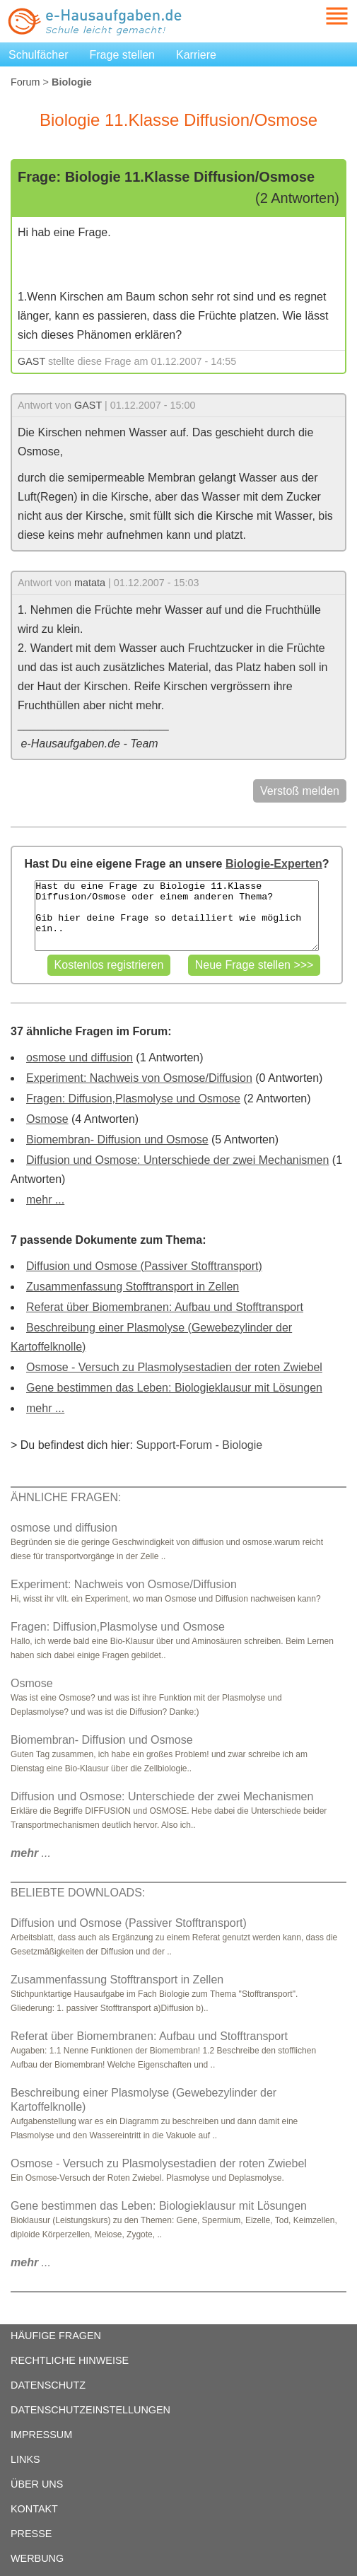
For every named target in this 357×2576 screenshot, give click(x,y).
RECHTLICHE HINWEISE (70, 2360)
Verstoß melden (299, 791)
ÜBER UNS (37, 2484)
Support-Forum (174, 1445)
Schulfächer (38, 55)
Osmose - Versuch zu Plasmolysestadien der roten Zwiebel (174, 1367)
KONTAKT (34, 2508)
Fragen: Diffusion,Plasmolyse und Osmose (133, 1098)
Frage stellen (123, 55)
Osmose (47, 1119)
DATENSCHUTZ (48, 2385)
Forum (25, 82)
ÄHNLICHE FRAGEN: (66, 1497)
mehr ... (45, 1200)
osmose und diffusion (79, 1057)
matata (89, 582)
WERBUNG (37, 2558)
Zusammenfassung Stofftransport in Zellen (132, 1287)
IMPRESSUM (41, 2434)
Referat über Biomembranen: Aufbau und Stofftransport (164, 1307)
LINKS (25, 2459)
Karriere (196, 55)
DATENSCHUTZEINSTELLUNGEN (90, 2409)
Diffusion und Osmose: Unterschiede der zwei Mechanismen (177, 1160)
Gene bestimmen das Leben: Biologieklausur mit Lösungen (174, 1388)
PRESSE (31, 2533)
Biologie (242, 1445)
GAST (31, 361)
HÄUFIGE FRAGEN (56, 2335)
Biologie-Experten (274, 864)
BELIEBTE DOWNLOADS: (78, 1893)
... (31, 1853)
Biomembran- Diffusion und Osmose (117, 1139)
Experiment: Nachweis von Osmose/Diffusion (139, 1078)
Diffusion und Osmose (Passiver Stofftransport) (144, 1266)
